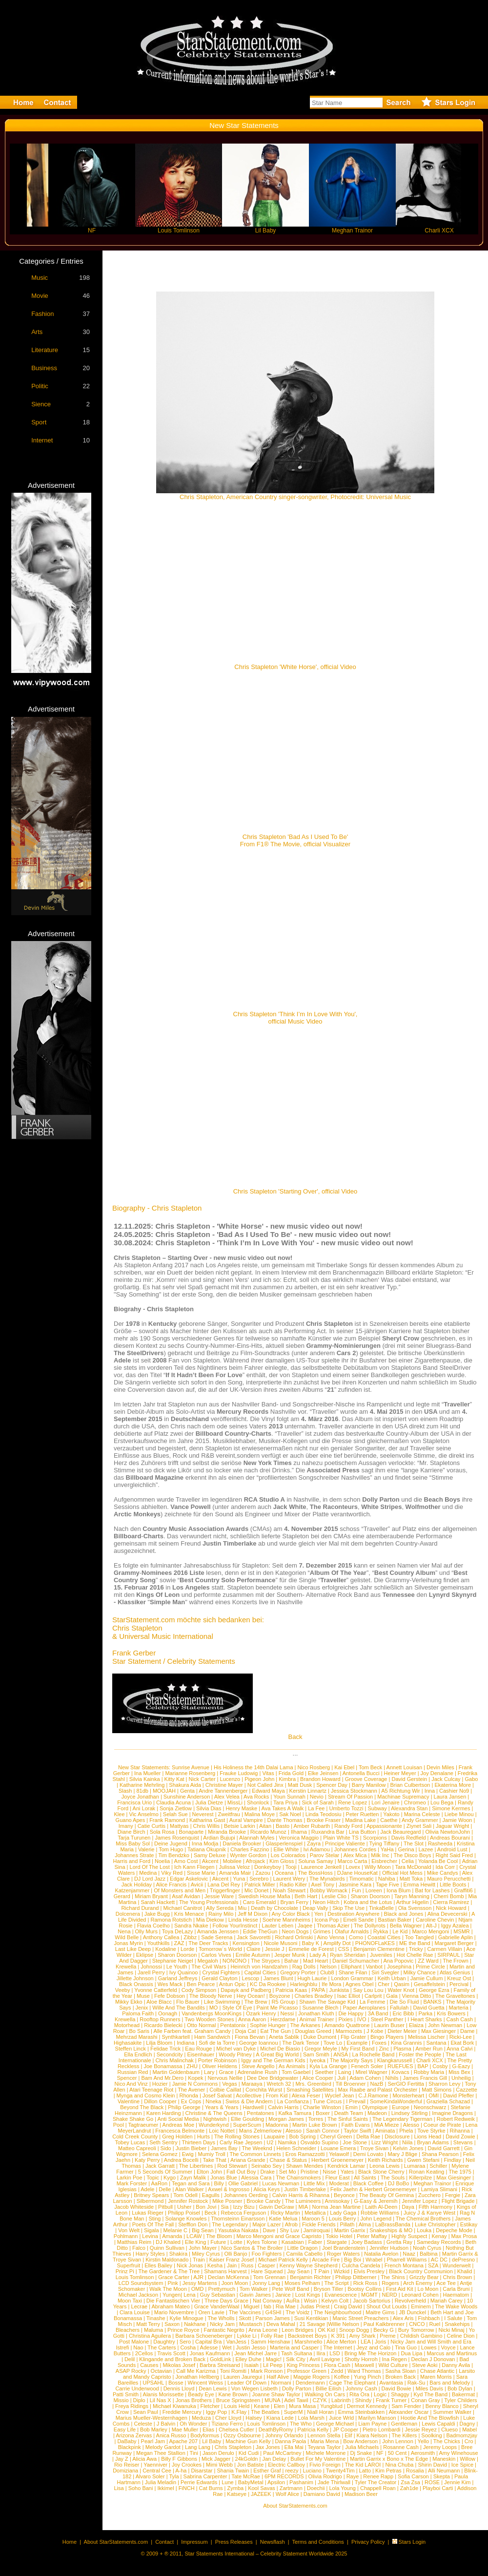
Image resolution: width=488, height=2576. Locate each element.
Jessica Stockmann (354, 1791)
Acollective (249, 2095)
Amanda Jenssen (218, 1931)
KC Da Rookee (267, 1984)
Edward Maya (268, 1791)
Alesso (411, 2125)
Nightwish (215, 2119)
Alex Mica (355, 1855)
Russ (247, 2265)
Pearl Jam (153, 2441)
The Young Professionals (209, 1902)
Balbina (429, 2254)
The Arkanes (305, 2025)
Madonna (276, 2125)
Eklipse (144, 1955)
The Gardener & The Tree (169, 2271)
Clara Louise (135, 2312)
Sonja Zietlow (176, 1808)
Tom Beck (370, 1767)
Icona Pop (327, 1920)
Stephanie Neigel (172, 1961)
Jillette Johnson (135, 1978)
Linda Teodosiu (323, 1814)
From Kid (277, 2095)
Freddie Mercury (182, 2412)
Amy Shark (362, 2336)
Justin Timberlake (305, 2189)
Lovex (353, 1867)
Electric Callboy (286, 2465)
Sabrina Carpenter (205, 2476)
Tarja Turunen (134, 1838)
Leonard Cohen (420, 2295)
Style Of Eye (237, 2008)
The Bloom (219, 2236)
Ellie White (286, 1849)
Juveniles (381, 1955)
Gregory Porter (298, 1972)
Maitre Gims (380, 2312)
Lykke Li (247, 2336)
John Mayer (203, 2248)
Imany (126, 1826)
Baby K (310, 1943)
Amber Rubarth (312, 1826)
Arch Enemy (417, 2283)
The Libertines (196, 2166)
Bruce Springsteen (238, 2400)
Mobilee (232, 1861)
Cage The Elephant (352, 2383)
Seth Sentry (163, 2142)
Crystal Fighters (221, 1972)
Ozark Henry (261, 2013)
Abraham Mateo (171, 2306)
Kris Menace (189, 1914)
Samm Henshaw (270, 2342)
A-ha (180, 2470)
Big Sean (203, 2230)
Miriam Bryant (151, 1896)
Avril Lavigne (324, 2359)
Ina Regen (394, 2359)
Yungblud (331, 2406)
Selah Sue (175, 1814)
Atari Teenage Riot (151, 2090)
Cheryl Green (336, 2136)
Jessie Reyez (421, 2429)
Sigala (151, 2230)
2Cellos (144, 2353)
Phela (406, 2131)
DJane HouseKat (357, 1873)
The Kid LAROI (363, 2465)
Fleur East (337, 2177)
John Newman (445, 2025)
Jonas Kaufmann (210, 2353)
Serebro (258, 1879)
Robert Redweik (456, 2119)
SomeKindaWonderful (396, 2101)
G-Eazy (461, 2066)
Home (69, 2542)
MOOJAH (164, 1791)
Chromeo (415, 1802)
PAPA (318, 1990)
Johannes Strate (134, 1855)
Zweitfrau (229, 1814)
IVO (361, 2019)
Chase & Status (288, 2160)
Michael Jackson (138, 2295)
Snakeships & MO (390, 2230)
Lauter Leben (277, 1925)
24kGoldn (246, 2459)
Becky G (383, 2330)
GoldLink (220, 2359)
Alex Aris (403, 2318)
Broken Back (401, 2377)
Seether (324, 2072)
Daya (408, 2207)
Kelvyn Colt (335, 2301)
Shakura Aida (185, 1785)
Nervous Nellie (225, 2078)
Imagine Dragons (452, 2113)
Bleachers (128, 2330)
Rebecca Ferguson (243, 2213)
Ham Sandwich (212, 2037)
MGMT (369, 2295)
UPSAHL (153, 2383)
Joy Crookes (187, 2465)
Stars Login (412, 2542)
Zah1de (409, 2488)
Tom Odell (185, 2195)
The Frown (455, 1961)
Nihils (392, 2078)
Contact (164, 2542)
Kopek (195, 2078)
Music (39, 277)
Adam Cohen (365, 2078)
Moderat (338, 2183)
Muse (143, 1996)
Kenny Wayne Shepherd (309, 2265)
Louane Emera (338, 2148)
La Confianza (293, 2101)
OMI (433, 2095)
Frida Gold (291, 1773)
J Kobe (374, 2031)
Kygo (169, 2177)
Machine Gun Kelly (247, 2441)
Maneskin (443, 2459)
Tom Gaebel (296, 2072)
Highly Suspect (409, 2236)
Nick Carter (202, 1779)
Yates (347, 2172)
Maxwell (364, 2365)
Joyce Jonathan (140, 1797)
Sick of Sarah (318, 1802)
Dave (269, 2230)
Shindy (363, 2400)
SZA (433, 2265)
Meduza (201, 2418)
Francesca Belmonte (179, 2131)
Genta (187, 1791)
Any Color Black (291, 1914)
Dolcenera (128, 1914)
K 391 (338, 2336)
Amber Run (429, 2049)
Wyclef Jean (339, 2095)
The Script (337, 2283)
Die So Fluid (404, 2002)
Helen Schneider (296, 2148)
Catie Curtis (151, 1826)
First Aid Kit (399, 2289)
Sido (166, 2148)
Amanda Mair (235, 1873)
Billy (219, 2183)
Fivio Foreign (325, 2465)
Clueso (449, 2429)
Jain (232, 2265)
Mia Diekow (210, 1920)
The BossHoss (315, 1873)
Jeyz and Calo (373, 2347)
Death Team (348, 2113)
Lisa (118, 2488)
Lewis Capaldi (438, 2424)
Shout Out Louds (386, 2306)
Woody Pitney (235, 2054)
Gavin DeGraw (276, 2207)
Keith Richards (385, 2160)
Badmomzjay (462, 2435)
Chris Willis (206, 1826)
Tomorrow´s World (220, 1949)
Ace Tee (446, 2283)
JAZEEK (261, 2494)
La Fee (316, 1808)
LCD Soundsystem (141, 2283)
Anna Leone (262, 2330)
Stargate (336, 2242)
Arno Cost (186, 1861)
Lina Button (362, 1832)
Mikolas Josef (179, 2365)
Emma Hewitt (419, 1884)
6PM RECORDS (284, 2476)
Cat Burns (211, 2488)
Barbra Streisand (220, 2365)
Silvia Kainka (144, 1779)
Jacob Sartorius (371, 2301)
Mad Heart (315, 1961)
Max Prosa (464, 2236)
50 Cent (397, 2453)
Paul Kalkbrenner (384, 2324)
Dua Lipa (411, 2353)
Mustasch (250, 2324)
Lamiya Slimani (439, 2189)
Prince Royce (183, 2330)
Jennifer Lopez (419, 2201)
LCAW (194, 2236)
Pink (172, 2283)
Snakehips (457, 2324)
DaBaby (126, 2441)
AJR (198, 2277)
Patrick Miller (259, 1884)
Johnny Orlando (284, 2435)
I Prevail (356, 2101)
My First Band (358, 2049)
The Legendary (230, 2224)
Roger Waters (343, 2254)
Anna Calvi (459, 2049)
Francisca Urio (134, 1802)
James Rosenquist (177, 1838)
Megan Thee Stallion (160, 2453)
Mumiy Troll (211, 2154)
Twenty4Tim (340, 2470)
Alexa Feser (306, 2095)
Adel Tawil (296, 2400)
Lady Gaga (343, 2213)
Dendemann (310, 2383)
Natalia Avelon (381, 2254)
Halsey (253, 2418)
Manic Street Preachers (360, 2318)
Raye (352, 2476)
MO (213, 2008)
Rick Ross (365, 2283)
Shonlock (258, 1802)
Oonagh (167, 2013)
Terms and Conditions (318, 2542)
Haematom (456, 2295)
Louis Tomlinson (135, 2277)
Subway (377, 1808)
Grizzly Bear (424, 2277)
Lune (227, 2482)
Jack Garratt (160, 2166)
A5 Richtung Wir (400, 1791)
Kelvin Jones (408, 2148)
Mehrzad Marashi (137, 2037)
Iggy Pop (216, 2412)
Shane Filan (353, 1972)
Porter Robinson (217, 2060)
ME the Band (414, 1943)
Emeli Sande (358, 1920)
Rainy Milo (220, 1914)
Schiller (438, 2166)
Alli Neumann (444, 2470)
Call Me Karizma (196, 2371)
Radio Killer (293, 1884)
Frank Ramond (167, 1820)
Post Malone (134, 2342)
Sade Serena (216, 1937)
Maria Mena (324, 2441)
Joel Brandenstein (343, 2248)
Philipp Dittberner (355, 2277)
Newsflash (272, 2542)
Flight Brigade (458, 2201)
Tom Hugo (171, 1849)
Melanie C (175, 2230)
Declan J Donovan (433, 2359)
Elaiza (416, 2025)
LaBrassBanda (392, 2224)
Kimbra (287, 1779)
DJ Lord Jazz (149, 1879)
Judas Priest (315, 2306)
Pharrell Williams (407, 2259)
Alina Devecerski (447, 1914)
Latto (365, 2470)
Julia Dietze (209, 1802)
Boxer (323, 2113)
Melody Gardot (163, 2447)
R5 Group (283, 2002)
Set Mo (287, 2172)
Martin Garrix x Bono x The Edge (389, 2459)
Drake (268, 2172)
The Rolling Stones (237, 2136)
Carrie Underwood (137, 2388)
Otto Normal (201, 2025)
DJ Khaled (168, 2242)
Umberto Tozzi (346, 1808)
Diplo (139, 2400)
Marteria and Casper (294, 2347)
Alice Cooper (317, 2078)
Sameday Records (439, 2242)
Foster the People (420, 2054)
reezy (292, 2470)
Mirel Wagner (371, 2072)
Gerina (406, 1849)
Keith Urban (392, 1978)
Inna (430, 1791)
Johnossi (151, 1966)
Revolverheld (410, 2301)
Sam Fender (406, 2406)
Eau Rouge (198, 2049)
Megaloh (208, 1961)
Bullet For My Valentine (318, 2459)
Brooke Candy (263, 2201)
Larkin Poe (129, 2177)
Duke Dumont (320, 2037)
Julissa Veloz (234, 1867)
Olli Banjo (235, 2254)
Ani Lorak (144, 1808)
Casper (266, 2265)
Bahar (291, 1961)
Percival (458, 1984)
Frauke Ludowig (239, 1773)
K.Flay (238, 2412)
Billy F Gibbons (179, 2459)
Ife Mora (331, 1984)
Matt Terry (148, 2324)
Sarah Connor (323, 2131)
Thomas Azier (333, 1925)
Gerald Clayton (219, 1978)
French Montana (404, 2265)
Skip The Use (348, 1908)
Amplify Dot (336, 1943)
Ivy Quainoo (183, 1972)
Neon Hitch (326, 1902)
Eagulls (211, 2195)
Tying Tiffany (384, 1843)
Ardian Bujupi (219, 1838)
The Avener (191, 2090)
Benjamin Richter (310, 2277)
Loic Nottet (222, 2131)
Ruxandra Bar (328, 1832)
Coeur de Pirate (442, 2125)
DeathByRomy (276, 2429)
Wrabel (374, 2259)
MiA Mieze (386, 2125)
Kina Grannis (406, 2043)
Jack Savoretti (253, 1937)
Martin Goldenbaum (176, 2072)
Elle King (195, 2242)
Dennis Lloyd (179, 2388)
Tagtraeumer (143, 2125)
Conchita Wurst (263, 2090)
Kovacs (400, 2072)
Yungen (172, 2295)
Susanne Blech (320, 2008)
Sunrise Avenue (190, 1767)
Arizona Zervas (134, 2435)
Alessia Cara (256, 2177)
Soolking (431, 2435)
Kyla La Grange (327, 2066)
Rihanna (460, 2131)
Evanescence (341, 2295)
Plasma (402, 2049)
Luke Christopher (435, 2224)
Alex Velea (227, 1797)
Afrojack (255, 1861)
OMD (197, 2289)
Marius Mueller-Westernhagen (151, 2418)
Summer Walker (452, 2412)
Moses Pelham (302, 2283)
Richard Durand (140, 1908)
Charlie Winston (322, 2107)
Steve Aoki (424, 2365)
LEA (365, 2342)
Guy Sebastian (217, 2295)
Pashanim (301, 2482)
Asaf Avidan (186, 1896)
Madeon (377, 2113)
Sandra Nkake (191, 1925)
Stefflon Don (192, 2224)
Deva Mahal (280, 2324)
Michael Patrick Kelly (282, 2259)
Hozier (160, 2084)
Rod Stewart (232, 2166)
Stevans (463, 2142)
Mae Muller (185, 2429)
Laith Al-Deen (381, 2207)
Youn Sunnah (289, 1797)
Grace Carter (173, 2277)
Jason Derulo (218, 2453)
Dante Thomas (285, 1820)
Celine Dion (461, 2336)
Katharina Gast (207, 1820)
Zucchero (429, 2195)
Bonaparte (191, 1832)
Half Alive (277, 2377)
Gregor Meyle (321, 2049)
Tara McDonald (413, 1867)
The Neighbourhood (337, 2312)
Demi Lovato (368, 2154)
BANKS (432, 2002)
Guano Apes (130, 1820)
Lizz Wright (384, 2142)
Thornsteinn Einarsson (237, 2218)
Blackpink (129, 2447)
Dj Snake (361, 2453)
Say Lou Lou (368, 1990)
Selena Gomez (160, 2154)
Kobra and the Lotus (368, 1902)
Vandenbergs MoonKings (212, 2013)
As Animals (292, 2066)
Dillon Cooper (160, 2101)
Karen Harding (163, 2113)
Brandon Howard (320, 1779)
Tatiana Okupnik (206, 1849)
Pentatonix (232, 2025)
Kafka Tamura (294, 2113)
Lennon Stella (323, 2435)
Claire (253, 1949)
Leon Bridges (297, 2330)
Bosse (175, 2383)
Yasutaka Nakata (238, 2230)
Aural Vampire (246, 1820)
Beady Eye (201, 2394)
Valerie (146, 1849)
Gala (391, 1996)
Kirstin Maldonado (166, 2259)
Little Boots (453, 1884)
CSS (343, 1949)
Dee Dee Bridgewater (272, 2078)
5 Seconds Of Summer (165, 2172)
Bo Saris (139, 2031)
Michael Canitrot (182, 1908)
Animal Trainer (316, 2019)
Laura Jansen (450, 1797)
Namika (287, 2142)
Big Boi (352, 2259)
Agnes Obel (359, 1984)
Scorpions (375, 1838)
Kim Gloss (281, 1861)
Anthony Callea (161, 1937)
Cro (469, 2441)
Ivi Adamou (316, 1849)
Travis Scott (171, 2353)
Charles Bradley (314, 1996)
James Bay (224, 2148)
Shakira (178, 2254)
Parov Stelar (325, 1855)
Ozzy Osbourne (242, 2435)
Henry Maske (241, 1808)
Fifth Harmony (435, 2207)
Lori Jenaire (385, 1802)
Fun (356, 1890)
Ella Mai (294, 2447)
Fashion (42, 313)
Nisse (329, 2172)
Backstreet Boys (308, 2336)
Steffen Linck (130, 2049)
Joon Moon (235, 2283)
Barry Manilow (369, 1785)
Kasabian (293, 2242)
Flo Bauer (188, 2002)
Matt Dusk (300, 1785)
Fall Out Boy (241, 2172)
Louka (424, 2230)
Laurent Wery (289, 1879)
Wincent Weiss (206, 2383)
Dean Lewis (212, 2388)
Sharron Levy (444, 2084)
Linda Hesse (243, 1920)
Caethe (388, 1820)
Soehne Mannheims (286, 1920)
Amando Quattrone (347, 2025)
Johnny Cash (361, 2388)
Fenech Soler (367, 2066)
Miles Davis (429, 2388)
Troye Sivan (374, 2148)
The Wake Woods (456, 2306)
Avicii (197, 1884)
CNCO (417, 2324)
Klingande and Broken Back (172, 2359)
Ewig (188, 2154)
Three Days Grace (226, 2301)
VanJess (236, 2342)
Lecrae (139, 2306)
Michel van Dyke (236, 2049)
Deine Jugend (170, 1843)
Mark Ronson (267, 2371)
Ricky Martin (285, 2213)
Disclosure (397, 2136)
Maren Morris (436, 2377)
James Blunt (278, 1978)
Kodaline (165, 1949)
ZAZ (179, 1943)
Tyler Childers (460, 2400)
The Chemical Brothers (423, 2218)
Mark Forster (132, 2183)
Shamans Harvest (225, 2271)
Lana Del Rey (223, 1884)
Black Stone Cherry (381, 2172)
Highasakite (128, 2043)
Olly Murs (146, 1931)
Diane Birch (131, 1832)
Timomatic (361, 1879)
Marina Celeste (422, 1814)
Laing (344, 2072)
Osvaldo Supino (320, 2142)
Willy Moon (378, 1867)
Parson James (272, 2318)
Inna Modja (205, 1843)
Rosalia (415, 2470)
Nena (124, 1931)
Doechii (316, 2488)
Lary (209, 2072)
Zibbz (190, 1937)
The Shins (393, 2277)
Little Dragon (302, 2248)
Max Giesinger (438, 2031)
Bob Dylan (459, 2388)
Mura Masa (302, 2406)
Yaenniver (155, 2465)
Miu (242, 1908)
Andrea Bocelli (181, 2160)
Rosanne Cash (401, 2447)
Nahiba (386, 1879)
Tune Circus (327, 2101)
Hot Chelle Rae (415, 1955)
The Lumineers (303, 2201)
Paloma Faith (138, 2013)
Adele (147, 2189)
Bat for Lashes (432, 1890)
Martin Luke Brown (314, 2125)
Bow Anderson (360, 2441)
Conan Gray (425, 2400)
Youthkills (158, 1943)
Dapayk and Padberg (246, 1990)
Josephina (399, 1966)
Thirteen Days (198, 2142)
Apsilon (276, 2482)
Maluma (153, 2330)
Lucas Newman (280, 2183)
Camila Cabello (304, 2254)
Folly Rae (272, 2336)
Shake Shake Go (133, 2119)
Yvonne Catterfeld (155, 1990)
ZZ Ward (428, 1961)
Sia (225, 2207)
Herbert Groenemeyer (337, 2160)
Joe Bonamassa (162, 2066)
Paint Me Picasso (277, 2008)
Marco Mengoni (430, 1931)
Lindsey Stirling (409, 2113)
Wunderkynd (214, 2125)
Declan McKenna (228, 2277)
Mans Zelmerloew (260, 2131)
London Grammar (352, 1978)
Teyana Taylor (324, 2447)
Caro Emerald (259, 1902)
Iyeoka (317, 2060)
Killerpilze (420, 2177)
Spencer (127, 2078)
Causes (149, 2365)
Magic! (274, 2359)
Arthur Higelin (412, 1902)
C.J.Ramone (373, 2095)
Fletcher (210, 2406)
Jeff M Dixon (252, 1914)
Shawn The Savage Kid (327, 2002)
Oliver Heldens (219, 2066)
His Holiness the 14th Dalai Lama (253, 1767)
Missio (120, 2400)
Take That (214, 2160)
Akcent (210, 1861)
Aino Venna (330, 1937)
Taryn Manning (411, 1896)
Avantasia (391, 2383)
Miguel (251, 2306)
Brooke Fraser (323, 1820)
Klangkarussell (394, 2060)
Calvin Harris (283, 2107)
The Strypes (265, 1961)
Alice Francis (171, 1884)
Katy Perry (147, 2160)
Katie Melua (283, 2218)
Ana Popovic (398, 1961)
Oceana (284, 1873)
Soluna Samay (315, 1861)
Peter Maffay (372, 2236)
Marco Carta (352, 1861)
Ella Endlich (138, 2054)
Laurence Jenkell (321, 1867)
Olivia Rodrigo (325, 2476)
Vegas (229, 2084)
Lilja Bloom (159, 2043)
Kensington (245, 1943)
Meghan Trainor (432, 2183)
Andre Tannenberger (223, 1791)
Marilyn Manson (377, 2418)
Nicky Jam (222, 2324)
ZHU (192, 2066)
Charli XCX (429, 2060)
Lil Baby (211, 2441)
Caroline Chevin (435, 1920)
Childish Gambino (421, 2336)
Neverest (203, 1814)
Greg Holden (177, 2136)
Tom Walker (254, 2289)
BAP (423, 2066)
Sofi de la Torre (217, 2043)
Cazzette (466, 2090)
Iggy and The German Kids (273, 2060)
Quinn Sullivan (167, 2248)
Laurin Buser (389, 2025)
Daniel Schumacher (355, 1961)
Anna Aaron (252, 2019)
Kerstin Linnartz (307, 1791)
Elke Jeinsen (323, 1773)
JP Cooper (345, 2429)
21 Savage (312, 2324)
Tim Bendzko (173, 1855)
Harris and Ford (131, 1861)
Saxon (172, 2324)
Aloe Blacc (159, 2002)
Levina (150, 2236)
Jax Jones (268, 2447)
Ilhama (299, 1832)
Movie (39, 295)
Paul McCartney (282, 2453)
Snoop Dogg (354, 2330)
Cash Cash (460, 2019)
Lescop (250, 1978)
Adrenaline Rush (257, 2072)
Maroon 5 (313, 2218)
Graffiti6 (463, 1890)
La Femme (373, 2002)
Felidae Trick (165, 2049)
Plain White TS (341, 1838)
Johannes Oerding (246, 2195)
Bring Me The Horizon (371, 2353)
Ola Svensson (414, 1908)
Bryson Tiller (329, 2289)
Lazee (426, 1849)
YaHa (387, 1849)
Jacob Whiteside (134, 2207)
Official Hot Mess (402, 1873)
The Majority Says (351, 2060)
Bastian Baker (394, 1920)
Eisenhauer (200, 2054)
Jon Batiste (250, 2465)
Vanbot (374, 1966)
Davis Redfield (408, 1838)
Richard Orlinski (294, 1937)
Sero (185, 2342)
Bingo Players (387, 2037)
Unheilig (461, 2078)
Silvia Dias (208, 1808)
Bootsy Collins (364, 2289)
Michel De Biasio (280, 2049)
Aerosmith (423, 2453)
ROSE (432, 2482)
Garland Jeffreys (178, 1978)
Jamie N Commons (195, 2084)
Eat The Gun (276, 2031)
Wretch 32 (279, 2084)
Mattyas (179, 1826)
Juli (341, 2078)
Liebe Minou (459, 1814)
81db (142, 1791)
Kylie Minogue (186, 2318)
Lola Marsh (311, 2418)
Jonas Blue (223, 2177)
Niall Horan (320, 2412)
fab (267, 2306)
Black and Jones (404, 1914)
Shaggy (400, 2394)
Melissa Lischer (426, 2037)
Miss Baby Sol (133, 1843)
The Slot (414, 1843)
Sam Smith (316, 2054)
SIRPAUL (448, 1955)
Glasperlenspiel (284, 1843)
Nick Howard (451, 1908)
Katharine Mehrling (142, 1785)
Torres (316, 2119)
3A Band (378, 2013)
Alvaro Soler (150, 2476)
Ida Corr (445, 1867)
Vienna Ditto (416, 1996)
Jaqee (305, 1925)
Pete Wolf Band (290, 2289)
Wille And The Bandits (178, 2008)
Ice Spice (462, 2465)
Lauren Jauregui (243, 2377)
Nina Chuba (399, 2465)
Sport (38, 422)
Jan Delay (274, 2459)
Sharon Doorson (370, 1896)
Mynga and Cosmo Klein (146, 2095)
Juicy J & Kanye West (429, 2213)
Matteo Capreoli (137, 2148)
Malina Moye (259, 1814)
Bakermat (463, 2394)
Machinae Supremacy (403, 1797)
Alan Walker (189, 2189)
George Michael (335, 2424)
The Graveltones (455, 1996)
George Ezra (434, 1990)
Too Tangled (419, 1937)
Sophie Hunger (267, 2025)
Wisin (310, 2301)
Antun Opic (232, 1984)
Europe (400, 2107)
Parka (425, 2013)
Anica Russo (171, 2435)
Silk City (295, 2359)
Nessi (287, 2013)
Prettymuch (221, 2289)
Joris (380, 2342)
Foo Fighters (267, 2254)
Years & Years (222, 2107)
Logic (380, 2394)
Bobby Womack (328, 1890)
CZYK (320, 2400)
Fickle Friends (318, 2224)
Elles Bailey (158, 2265)
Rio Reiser (126, 2465)
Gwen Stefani (423, 2160)
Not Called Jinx (265, 1785)
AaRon (159, 2183)
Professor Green (306, 2371)
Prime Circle (430, 1966)
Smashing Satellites (310, 2090)
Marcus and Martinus (452, 2353)
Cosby (439, 2066)
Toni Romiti (233, 2371)
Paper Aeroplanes (364, 2008)
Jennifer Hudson (388, 2248)
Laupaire (274, 2136)
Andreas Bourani (450, 1838)
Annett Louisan (404, 1767)
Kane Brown (232, 2394)
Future (218, 2242)
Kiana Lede (280, 2418)
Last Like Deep (133, 1949)
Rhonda (188, 2095)
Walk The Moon (167, 2289)
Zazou (262, 1873)
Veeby (122, 1990)
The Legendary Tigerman (402, 2119)
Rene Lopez (352, 1802)
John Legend (375, 2218)
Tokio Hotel (338, 2236)
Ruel (435, 2324)
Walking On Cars (325, 2394)
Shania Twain (233, 2470)
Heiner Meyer (400, 1773)
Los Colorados (288, 1855)
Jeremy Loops (440, 2447)
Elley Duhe (248, 2359)
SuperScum (247, 2125)
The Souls (393, 2177)
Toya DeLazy (177, 1931)
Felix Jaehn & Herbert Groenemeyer (373, 2189)
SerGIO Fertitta (405, 2084)
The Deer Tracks (208, 1943)
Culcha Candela (361, 2265)
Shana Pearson (440, 2154)
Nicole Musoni (280, 1943)
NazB (377, 2084)
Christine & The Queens (214, 2113)
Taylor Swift (357, 2131)
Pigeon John (259, 1779)
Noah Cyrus (427, 2248)
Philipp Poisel (184, 2213)
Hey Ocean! (251, 1996)
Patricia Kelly (313, 2429)
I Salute (453, 2318)
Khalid (464, 2271)
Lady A (317, 1955)
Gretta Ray (399, 2242)
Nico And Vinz (131, 2084)
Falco (138, 2248)
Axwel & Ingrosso (228, 2189)
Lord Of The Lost (150, 1867)
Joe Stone (355, 2142)
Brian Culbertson (410, 1785)
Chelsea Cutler (236, 2429)
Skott (245, 2318)
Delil (129, 2359)
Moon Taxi (130, 2301)
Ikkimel (165, 2488)
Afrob (291, 2224)
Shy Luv (289, 2230)
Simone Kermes (451, 1808)
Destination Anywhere (353, 1914)
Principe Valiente (345, 1843)
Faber (315, 2242)
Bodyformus (204, 2435)
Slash (125, 1791)
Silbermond (150, 2201)
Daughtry (164, 2342)
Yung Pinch (367, 2377)
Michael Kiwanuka (174, 2406)
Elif (348, 2435)
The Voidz (297, 2312)
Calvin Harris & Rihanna (300, 2195)
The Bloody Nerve (210, 1996)
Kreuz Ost (459, 1978)
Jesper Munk (289, 1955)
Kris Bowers (451, 2013)
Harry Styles (150, 2254)
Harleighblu (303, 1984)
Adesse (209, 2347)
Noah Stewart (289, 1890)
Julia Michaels (362, 2447)
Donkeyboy (267, 1867)
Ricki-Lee (460, 2037)
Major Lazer (266, 2224)
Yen (319, 1914)
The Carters (161, 2347)
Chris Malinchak (175, 2060)
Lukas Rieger (147, 2213)
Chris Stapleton (233, 2447)
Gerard (122, 1896)
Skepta (441, 2476)
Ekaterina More (452, 1785)
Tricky (416, 1949)
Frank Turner (391, 2400)
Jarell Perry (151, 1972)
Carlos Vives (216, 1955)
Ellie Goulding (247, 2119)
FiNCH (187, 2488)
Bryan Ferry (294, 1902)
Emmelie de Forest (310, 1949)
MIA (303, 2207)
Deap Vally (315, 1908)
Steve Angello (258, 2066)
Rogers (390, 2283)
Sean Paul (145, 2412)
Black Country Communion (421, 2271)
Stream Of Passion (350, 1797)
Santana (437, 2043)
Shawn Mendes (304, 2166)
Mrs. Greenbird (313, 2084)
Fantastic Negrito (224, 2330)
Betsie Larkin (239, 1826)
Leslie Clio (334, 1896)
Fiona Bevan (250, 2037)
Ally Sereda (219, 1908)
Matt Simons (436, 2090)
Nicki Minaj (451, 2330)
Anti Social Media (178, 2119)
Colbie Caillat (225, 2090)
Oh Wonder (193, 2424)
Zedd (337, 2371)
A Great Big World (277, 2054)
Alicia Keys (266, 2189)
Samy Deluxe (209, 1855)
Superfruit (129, 2265)
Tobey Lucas (130, 2142)
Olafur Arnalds (352, 1931)
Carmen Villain (444, 1949)
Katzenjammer (132, 1890)
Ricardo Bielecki (163, 2025)
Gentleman (404, 2424)
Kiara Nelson (372, 2435)
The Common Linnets (255, 2154)
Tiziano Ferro (227, 2424)
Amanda (172, 2236)
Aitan (265, 1826)
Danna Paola (290, 2441)
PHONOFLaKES (375, 1943)
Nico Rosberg (314, 1767)
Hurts (203, 2136)
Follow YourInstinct (235, 1925)
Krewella (126, 1966)
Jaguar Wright (452, 1826)
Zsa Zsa (410, 2482)
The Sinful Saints (347, 2119)
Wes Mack (170, 1984)
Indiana (185, 2043)
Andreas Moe (178, 2125)
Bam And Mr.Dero (162, 2078)
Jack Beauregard (400, 1832)
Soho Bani (140, 2488)
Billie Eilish (329, 2388)
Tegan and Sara (191, 2183)
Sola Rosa (162, 1832)
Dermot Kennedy (367, 2406)
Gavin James (255, 2295)
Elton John (209, 2172)
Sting (154, 2218)
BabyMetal (251, 2482)
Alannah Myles (256, 1838)
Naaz (409, 2254)
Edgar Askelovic (189, 1879)
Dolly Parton (296, 2388)
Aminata (385, 2131)
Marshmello (309, 2342)
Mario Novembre (174, 2312)
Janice (283, 2295)
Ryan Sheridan (348, 1955)
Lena (189, 2295)
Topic (152, 2177)
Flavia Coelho (153, 1925)
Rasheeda (440, 1843)
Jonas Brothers (194, 2400)
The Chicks (446, 2441)
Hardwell (253, 2107)
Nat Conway (267, 2301)
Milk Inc (380, 1855)
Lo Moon (428, 2289)
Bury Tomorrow (416, 2330)
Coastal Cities (384, 1937)
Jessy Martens (200, 2283)
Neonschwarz (430, 2107)
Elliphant (351, 1966)
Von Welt (129, 2230)
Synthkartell (176, 2037)
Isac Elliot (348, 1996)
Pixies (345, 2019)
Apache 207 (183, 2441)
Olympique (375, 2107)
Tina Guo (406, 2347)
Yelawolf (339, 2154)
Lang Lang (197, 2447)
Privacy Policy (368, 2542)
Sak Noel (290, 1814)
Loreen (374, 1890)
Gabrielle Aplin (455, 1937)
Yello (423, 2441)
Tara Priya (285, 1802)
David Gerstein (409, 1779)
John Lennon (397, 2441)
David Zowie (460, 2136)
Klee (119, 1814)
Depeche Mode (454, 2230)
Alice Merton (341, 2342)
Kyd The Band (431, 2394)
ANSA (340, 2054)
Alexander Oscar (408, 2412)
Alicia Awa (144, 2459)
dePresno (463, 2259)
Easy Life (125, 2429)
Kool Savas (261, 2488)
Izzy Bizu (243, 2207)
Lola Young (342, 2488)
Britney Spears (151, 2195)
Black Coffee (368, 2183)
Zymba (235, 2488)
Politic (39, 386)
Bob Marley (153, 2429)
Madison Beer (361, 2494)
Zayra (314, 1843)
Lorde (187, 1949)
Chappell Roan (378, 2488)
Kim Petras (388, 2470)
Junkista (338, 1990)
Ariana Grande (247, 2160)
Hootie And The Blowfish (430, 2418)
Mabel (469, 2429)
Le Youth (176, 1966)
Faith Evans (356, 2125)
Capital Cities (260, 1972)
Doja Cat (245, 2031)
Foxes (379, 2043)
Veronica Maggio (299, 1838)
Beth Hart (306, 1896)
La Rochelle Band (373, 2054)
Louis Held (236, 2406)
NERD (389, 2295)
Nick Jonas (190, 2265)
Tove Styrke (431, 2131)
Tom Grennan (269, 2277)
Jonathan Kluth (316, 2013)
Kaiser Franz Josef (231, 2259)
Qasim (401, 1984)
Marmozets (349, 2031)
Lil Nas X (160, 2400)
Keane (261, 2406)
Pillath (347, 2224)
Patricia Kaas (291, 1990)
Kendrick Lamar (346, 2166)
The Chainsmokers (298, 2177)
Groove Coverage (366, 1779)
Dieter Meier (402, 2031)
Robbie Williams (380, 2213)
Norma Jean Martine (336, 2207)
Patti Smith (126, 2394)
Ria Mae (286, 2306)
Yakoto (391, 1814)
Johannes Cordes (355, 1849)
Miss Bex (459, 2072)
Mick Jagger (216, 2459)
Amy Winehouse (458, 2453)
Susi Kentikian (311, 2318)
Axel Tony (322, 1884)
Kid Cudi (249, 2453)
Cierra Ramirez (451, 1902)
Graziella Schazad (448, 2101)
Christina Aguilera (150, 2336)
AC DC (439, 2259)
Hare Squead (267, 2271)
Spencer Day (331, 1785)
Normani (281, 2383)
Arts (36, 331)
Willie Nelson (343, 2324)
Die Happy (350, 2013)
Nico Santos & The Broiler (252, 2248)
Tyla (174, 2476)
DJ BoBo (398, 2183)
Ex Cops (191, 2101)
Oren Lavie (211, 2312)
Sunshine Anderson (186, 1797)
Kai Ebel (344, 1767)
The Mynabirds (327, 1879)
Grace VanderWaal (216, 2306)
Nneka (213, 2101)
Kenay (439, 2236)
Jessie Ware (219, 1896)
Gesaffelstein (429, 1984)
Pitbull (165, 2207)
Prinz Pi (125, 2271)
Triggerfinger (225, 1890)
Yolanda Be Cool (438, 1861)
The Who (301, 2424)
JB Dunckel (413, 2312)
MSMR (461, 1931)
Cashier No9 (454, 1791)
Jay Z (121, 2459)
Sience (41, 404)
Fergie (452, 2195)
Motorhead (127, 2025)
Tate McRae (245, 2476)
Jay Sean (298, 2271)
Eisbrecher (384, 1861)
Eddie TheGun (260, 1931)
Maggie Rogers (311, 2377)
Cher (383, 1984)
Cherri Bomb (449, 1896)
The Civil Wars (208, 1966)
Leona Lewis (384, 2166)
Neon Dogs (295, 1931)
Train (199, 2259)
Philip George (184, 2107)
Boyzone (279, 1996)
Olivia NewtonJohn (447, 1832)
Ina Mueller (147, 1773)
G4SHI (273, 2312)
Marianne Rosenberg (190, 1773)
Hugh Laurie (312, 1978)
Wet (226, 2347)
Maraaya (252, 2084)
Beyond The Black (141, 2107)
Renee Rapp (378, 2476)
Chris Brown (457, 2277)
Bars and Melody (449, 2383)
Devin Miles (440, 1767)
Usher (184, 2207)
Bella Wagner (406, 1925)
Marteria (458, 2008)
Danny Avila (456, 2365)
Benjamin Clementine (379, 1949)
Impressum (194, 2542)
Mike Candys (442, 1873)
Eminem (420, 2306)
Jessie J (275, 1949)
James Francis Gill (425, 2078)
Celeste (143, 2424)
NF (380, 2453)
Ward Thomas (364, 2371)
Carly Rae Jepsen (241, 2142)
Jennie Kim (457, 2482)
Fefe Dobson (169, 1996)
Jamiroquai (317, 2230)
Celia (408, 1861)
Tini (194, 2453)
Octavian (161, 2371)
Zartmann (291, 2488)
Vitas (268, 1773)
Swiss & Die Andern (249, 2101)
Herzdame (282, 2019)
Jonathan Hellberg (197, 2377)
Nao (138, 2347)
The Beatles (265, 2412)
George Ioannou (258, 2043)
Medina (148, 1873)
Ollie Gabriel (243, 2183)
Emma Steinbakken (361, 2412)
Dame (467, 2031)
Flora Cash (337, 2365)
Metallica (315, 2213)
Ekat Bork (462, 2043)
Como (356, 1937)
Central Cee (156, 2470)
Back (295, 1736)
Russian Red (132, 2072)
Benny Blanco (442, 2406)
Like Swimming (222, 2002)
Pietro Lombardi (382, 2429)
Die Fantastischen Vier (173, 2301)
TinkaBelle (381, 1908)
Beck (210, 2213)
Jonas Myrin (128, 1943)
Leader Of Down (246, 2383)
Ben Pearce (201, 1984)
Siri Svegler (385, 1972)
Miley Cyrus (206, 2254)
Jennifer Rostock (188, 2201)
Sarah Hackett (158, 1902)
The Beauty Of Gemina (386, 2195)
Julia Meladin (160, 2482)
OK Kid (326, 2330)
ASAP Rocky (131, 2371)
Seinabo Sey (266, 2166)
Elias (208, 2429)
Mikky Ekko (128, 2002)
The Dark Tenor (300, 2043)
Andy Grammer (420, 1820)
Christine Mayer (224, 1785)
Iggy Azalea (455, 1925)
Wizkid (341, 2271)
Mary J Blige (402, 2154)
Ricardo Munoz (268, 1832)
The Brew (255, 2002)
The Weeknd (257, 2148)
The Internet (337, 2347)
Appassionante (384, 1826)
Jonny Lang (266, 2283)
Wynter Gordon (248, 1855)
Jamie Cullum (426, 1978)
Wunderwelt (457, 2265)
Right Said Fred (453, 1855)
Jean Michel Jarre (255, 2353)
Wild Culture (392, 2365)
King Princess (303, 2365)
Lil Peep (273, 2365)
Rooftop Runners (160, 2019)
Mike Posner (227, 2201)
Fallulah (399, 2008)
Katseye (236, 2494)
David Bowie (396, 2388)
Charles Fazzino (249, 1849)
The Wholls (220, 2318)
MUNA (272, 2400)
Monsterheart (408, 2095)
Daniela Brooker (242, 1843)
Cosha (188, 2347)
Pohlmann (126, 2236)
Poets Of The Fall (153, 2224)
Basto (282, 1826)
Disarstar (201, 2470)
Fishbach (429, 2318)
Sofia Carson (413, 2476)
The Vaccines (245, 2312)
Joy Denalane (437, 1773)
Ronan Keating (427, 2172)
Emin (352, 2107)
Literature (44, 350)
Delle (165, 2189)
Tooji (291, 1867)
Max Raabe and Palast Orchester (378, 2090)
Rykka (380, 1931)
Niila (407, 2142)
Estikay (468, 2224)
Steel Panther (387, 2019)
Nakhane (194, 2324)
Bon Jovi (206, 2207)
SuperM (293, 2412)
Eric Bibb (403, 2013)
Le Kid (399, 1931)
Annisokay (337, 2201)
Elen (279, 2406)
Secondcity (170, 2054)
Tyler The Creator (375, 2482)
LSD (334, 2353)
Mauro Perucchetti (448, 1879)
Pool (118, 2125)
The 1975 (459, 2172)
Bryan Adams (432, 2142)
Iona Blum (398, 1890)
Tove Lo (333, 2043)
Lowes (429, 2347)
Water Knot (401, 1990)
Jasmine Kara (355, 1884)
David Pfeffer (458, 2095)
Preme (387, 2336)
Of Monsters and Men (179, 1890)
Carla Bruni (456, 2289)
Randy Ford (348, 1826)
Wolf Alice (287, 2494)
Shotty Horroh (361, 2359)
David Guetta (428, 2008)
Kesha (215, 2265)
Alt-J (431, 1925)
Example (356, 2043)
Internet (42, 440)
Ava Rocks (256, 1797)
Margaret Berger (454, 1943)
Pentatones (260, 2113)
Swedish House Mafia (264, 1896)
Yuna (239, 1879)
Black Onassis (136, 1984)
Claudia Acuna (173, 1802)
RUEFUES (400, 2066)
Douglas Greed (313, 2031)
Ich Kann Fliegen (194, 1867)
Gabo (471, 1779)
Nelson (328, 1966)
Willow (467, 2459)
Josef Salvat (217, 2095)
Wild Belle (127, 1937)
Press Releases (234, 2542)
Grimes (321, 1931)
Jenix (142, 2008)
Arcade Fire (326, 2259)
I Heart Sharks (424, 2019)
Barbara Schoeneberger (203, 2336)
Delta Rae (368, 2136)
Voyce (448, 2347)
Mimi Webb (219, 2465)
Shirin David (432, 2465)
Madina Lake (360, 1820)
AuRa (293, 2301)
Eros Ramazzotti (305, 2154)
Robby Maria (429, 2072)
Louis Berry (342, 2218)
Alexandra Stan (409, 1808)
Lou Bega (441, 1802)
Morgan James (286, 2119)
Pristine (310, 2172)
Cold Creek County (135, 2136)
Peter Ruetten (362, 1814)
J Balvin (166, 2424)
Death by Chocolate (274, 1908)
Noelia (162, 1861)
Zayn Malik (193, 2177)
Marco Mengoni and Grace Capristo (278, 2236)
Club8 (327, 1972)
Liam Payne (372, 2424)
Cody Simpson (199, 1990)
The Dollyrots (370, 1925)
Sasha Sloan (400, 2371)
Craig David (348, 2306)
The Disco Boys (412, 1855)
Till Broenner (351, 2084)
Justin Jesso (251, 2347)
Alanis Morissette (163, 2394)
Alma (365, 2224)
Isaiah (251, 2365)
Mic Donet (256, 1890)
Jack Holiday (137, 1884)
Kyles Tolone (262, 2242)
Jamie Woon (457, 1820)
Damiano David (322, 2494)
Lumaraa (414, 2166)
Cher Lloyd (228, 2418)
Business (44, 368)
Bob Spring (302, 2136)
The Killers (404, 2435)
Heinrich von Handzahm (258, 1966)
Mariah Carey (446, 2301)
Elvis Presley (369, 2271)
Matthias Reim (134, 2242)
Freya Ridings (131, 2406)
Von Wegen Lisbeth (254, 2388)
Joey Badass (366, 2242)
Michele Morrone (326, 2453)
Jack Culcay (445, 1779)
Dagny (467, 2424)
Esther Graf (267, 2470)
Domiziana (125, 2470)
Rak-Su (416, 2383)
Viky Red (172, 1873)
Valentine (129, 2101)
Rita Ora (359, 2394)
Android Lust (452, 1849)
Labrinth (341, 2400)
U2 (269, 2142)
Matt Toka (411, 1879)
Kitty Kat (174, 1779)
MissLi (235, 1802)
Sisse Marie (201, 1873)
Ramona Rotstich (170, 1920)
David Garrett (443, 2148)
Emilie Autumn (253, 1955)
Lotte (236, 2242)
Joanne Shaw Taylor (276, 2394)
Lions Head (428, 2136)
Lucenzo (230, 1779)
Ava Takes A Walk (283, 1808)
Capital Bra (208, 2342)
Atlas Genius (455, 1972)
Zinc (384, 2049)
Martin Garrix (350, 2230)
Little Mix (314, 2183)
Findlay (452, 2160)
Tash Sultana (296, 2353)
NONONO (235, 1961)
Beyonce (344, 2195)
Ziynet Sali (419, 1826)
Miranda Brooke (227, 1832)
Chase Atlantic (437, 2371)
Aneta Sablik (284, 2037)
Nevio (317, 1797)
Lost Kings (307, 2295)
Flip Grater (353, 2037)
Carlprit (373, 1996)
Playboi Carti (438, 2488)
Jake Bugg (157, 1914)
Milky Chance (420, 1972)
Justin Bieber (191, 2148)
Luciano (312, 2470)
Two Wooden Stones (209, 2019)
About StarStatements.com (295, 2506)
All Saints (365, 2177)
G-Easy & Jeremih (375, 2201)
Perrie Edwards (199, 2482)
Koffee (342, 2377)
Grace (226, 2072)
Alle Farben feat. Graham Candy (191, 2031)
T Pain (321, 2271)
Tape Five (387, 1884)
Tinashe (155, 2318)
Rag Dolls (304, 1966)
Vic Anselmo (144, 1814)
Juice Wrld (341, 2418)
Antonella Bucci (361, 1773)
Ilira (321, 2353)
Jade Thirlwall (334, 2482)
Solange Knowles (185, 2218)
